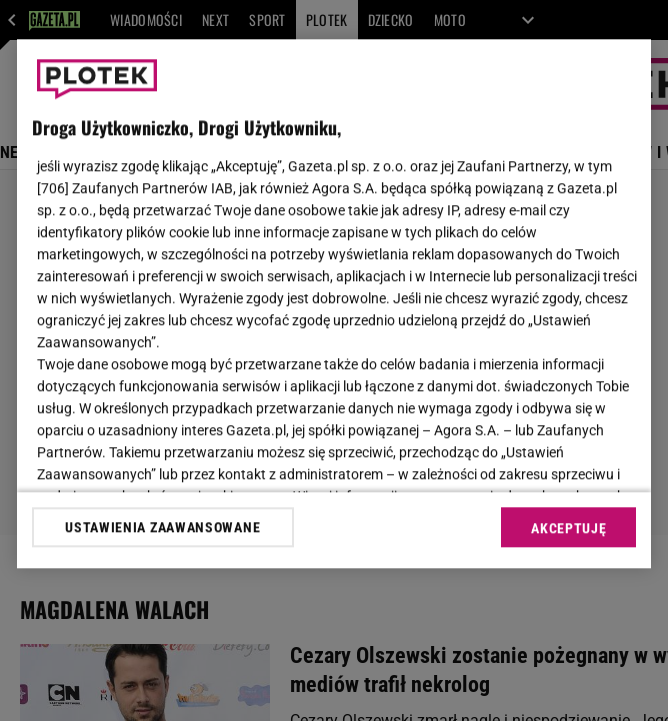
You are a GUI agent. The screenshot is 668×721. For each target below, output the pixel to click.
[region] (334, 303)
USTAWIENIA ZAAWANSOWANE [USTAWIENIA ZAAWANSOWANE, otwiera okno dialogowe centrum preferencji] (162, 527)
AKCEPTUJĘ (568, 528)
